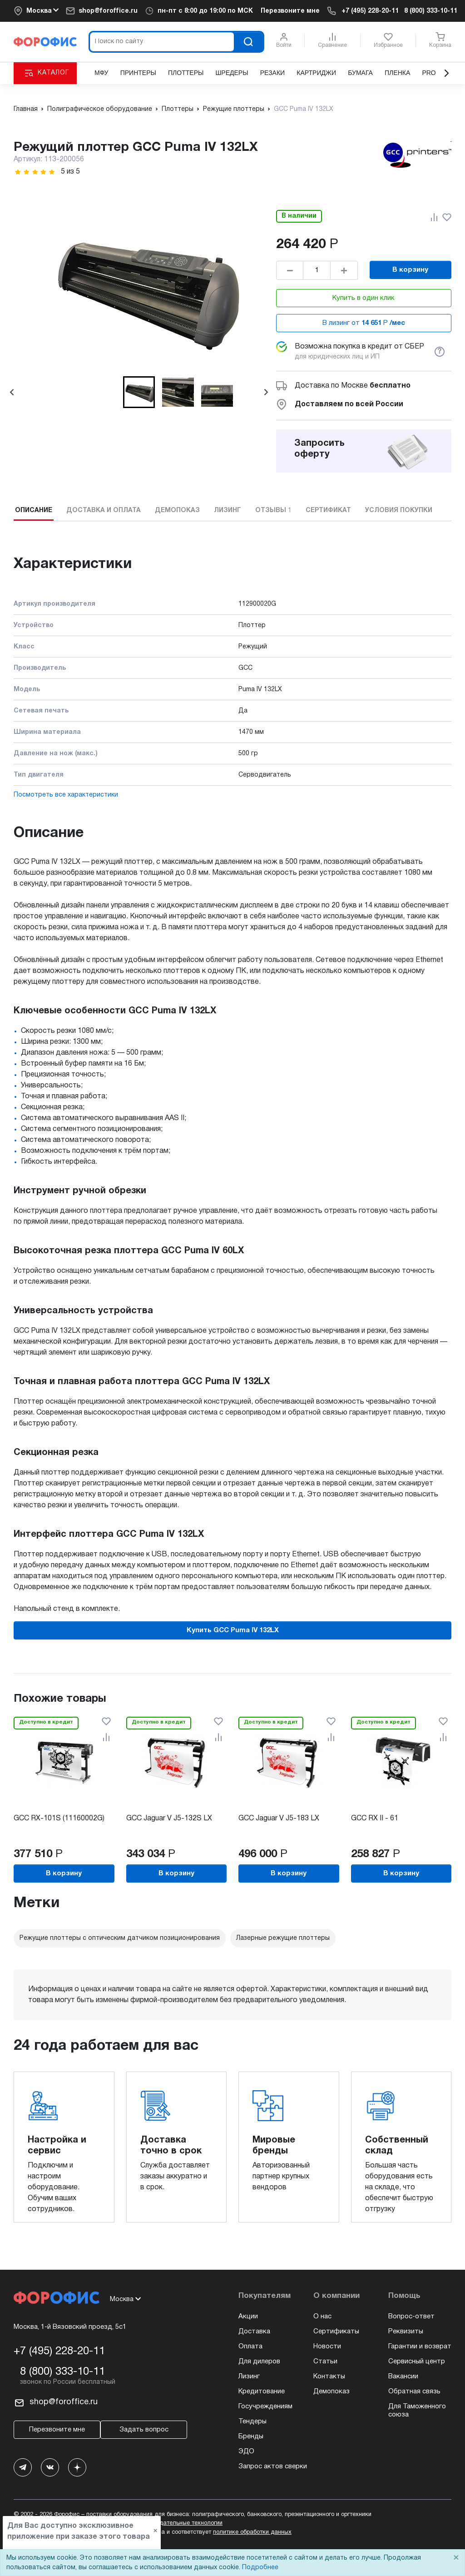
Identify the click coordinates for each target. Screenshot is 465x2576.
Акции (248, 2316)
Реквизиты (405, 2331)
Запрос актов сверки (272, 2466)
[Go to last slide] (12, 392)
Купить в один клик (363, 298)
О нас (322, 2316)
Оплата (250, 2346)
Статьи (325, 2361)
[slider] (35, 172)
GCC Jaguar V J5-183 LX (278, 1818)
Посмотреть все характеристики (66, 795)
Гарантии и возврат (419, 2346)
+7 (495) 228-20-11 (370, 11)
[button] (139, 392)
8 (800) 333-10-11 (430, 11)
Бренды (250, 2436)
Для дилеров (259, 2361)
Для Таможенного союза (417, 2410)
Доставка (254, 2331)
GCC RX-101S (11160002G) (59, 1818)
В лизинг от (363, 323)
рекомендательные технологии (179, 2523)
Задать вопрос (143, 2430)
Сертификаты (336, 2331)
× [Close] (456, 2558)
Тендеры (252, 2421)
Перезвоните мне (290, 11)
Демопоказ (331, 2391)
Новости (327, 2346)
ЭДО (246, 2451)
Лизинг (249, 2376)
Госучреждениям (265, 2406)
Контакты (329, 2376)
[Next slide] (265, 392)
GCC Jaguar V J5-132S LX (169, 1818)
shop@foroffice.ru (108, 11)
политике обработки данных (252, 2532)
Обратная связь (414, 2391)
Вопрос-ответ (411, 2316)
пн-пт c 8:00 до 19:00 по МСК (205, 11)
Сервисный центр (416, 2361)
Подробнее (260, 2568)
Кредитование (261, 2391)
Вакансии (403, 2376)
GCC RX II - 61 (374, 1818)
